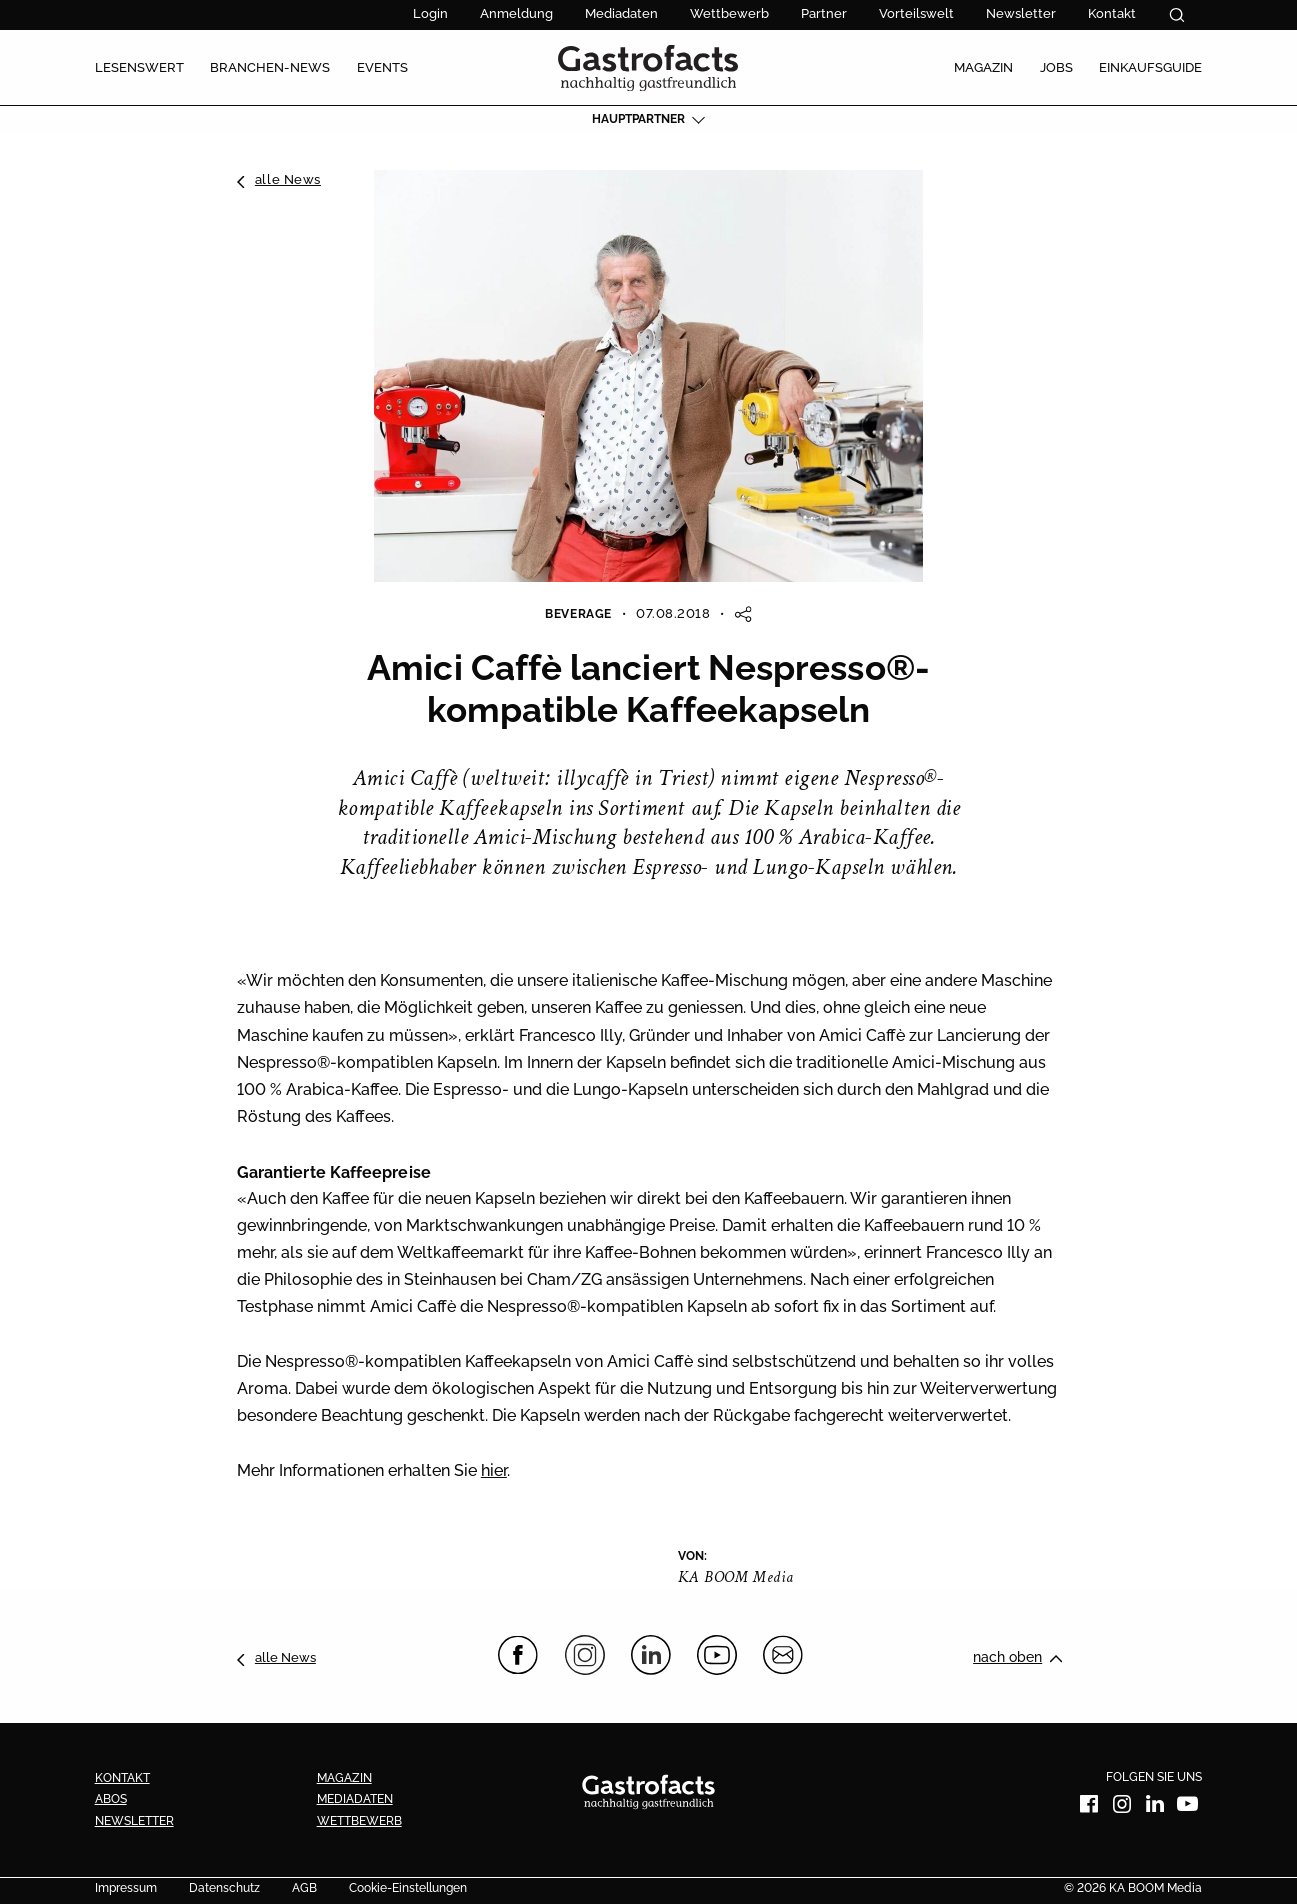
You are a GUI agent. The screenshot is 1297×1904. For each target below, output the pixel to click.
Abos (111, 1799)
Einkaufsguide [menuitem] (1150, 67)
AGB (304, 1889)
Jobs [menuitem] (1056, 67)
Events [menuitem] (382, 67)
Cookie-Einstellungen (408, 1889)
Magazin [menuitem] (983, 67)
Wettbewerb (729, 13)
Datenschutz (224, 1889)
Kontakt (1112, 13)
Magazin (344, 1778)
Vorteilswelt (916, 13)
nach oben (1007, 1657)
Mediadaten (621, 13)
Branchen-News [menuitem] (270, 67)
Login (430, 13)
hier (494, 1470)
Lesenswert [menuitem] (139, 67)
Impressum (126, 1889)
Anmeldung (516, 13)
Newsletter (1021, 13)
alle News (288, 179)
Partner (824, 13)
